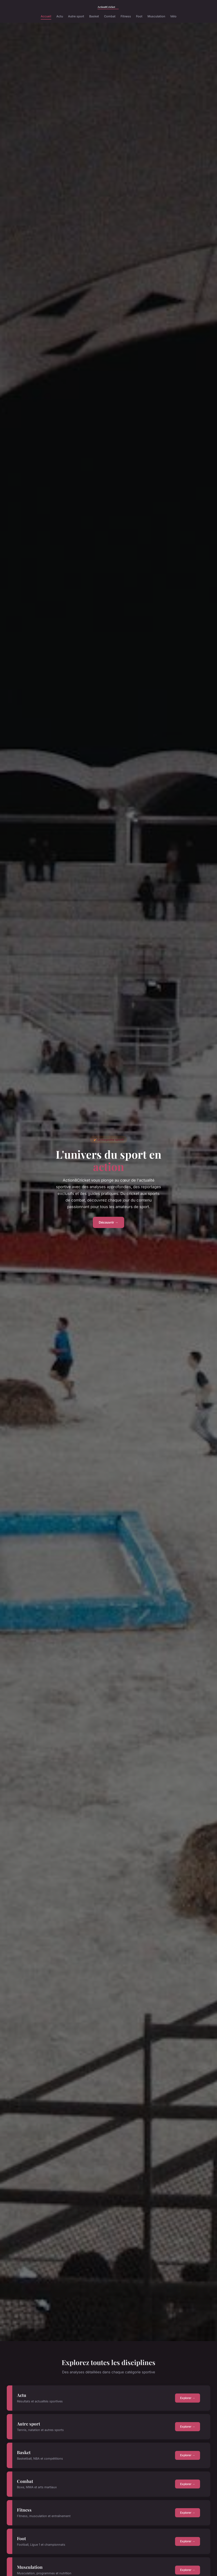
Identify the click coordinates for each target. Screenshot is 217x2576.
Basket (94, 16)
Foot (139, 16)
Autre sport (76, 16)
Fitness (126, 16)
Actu (59, 16)
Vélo (173, 16)
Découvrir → (108, 1222)
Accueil (46, 16)
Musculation (156, 16)
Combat (109, 16)
